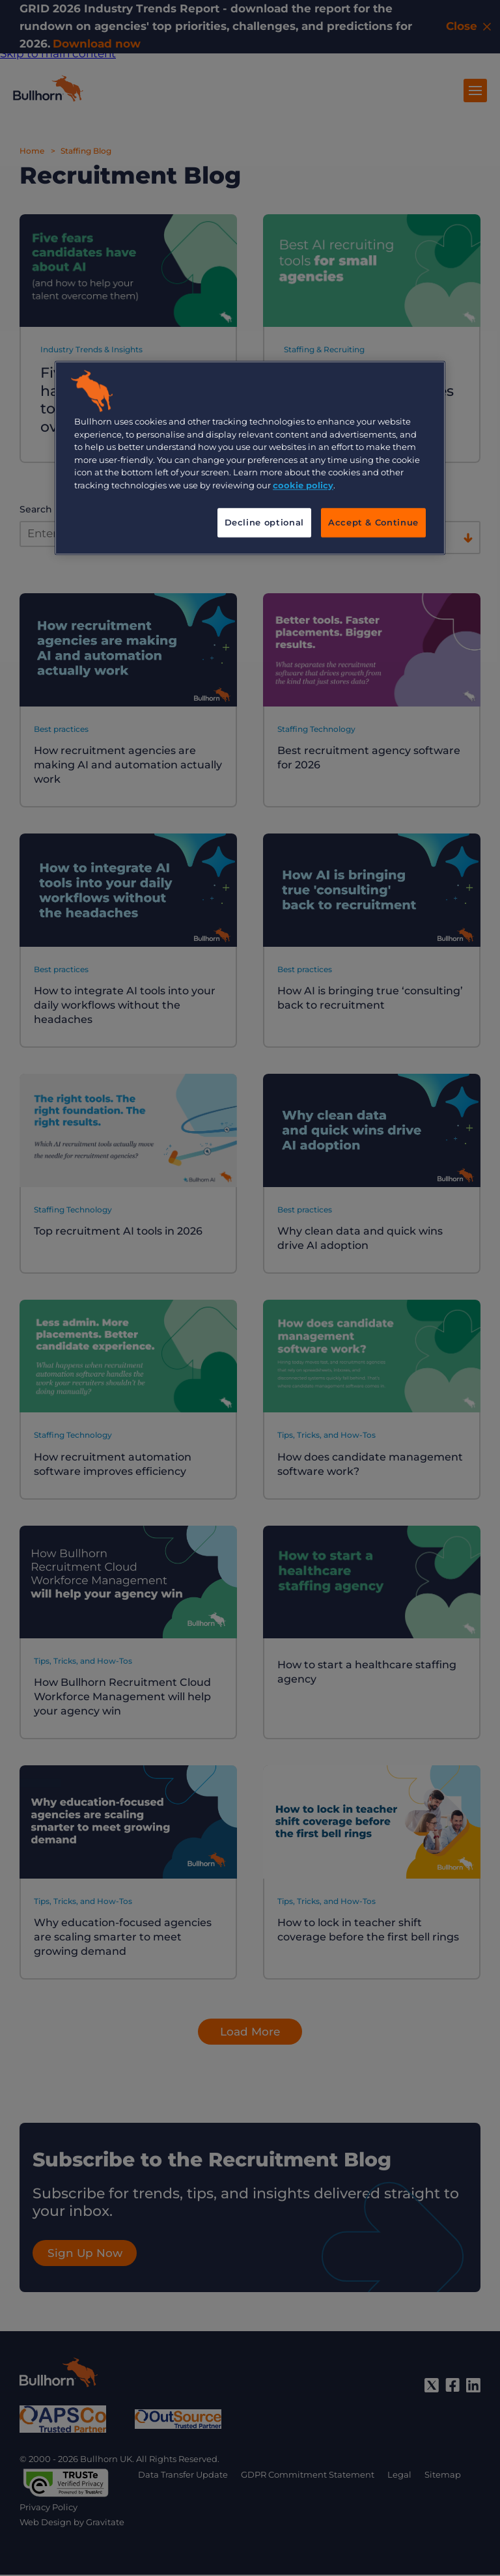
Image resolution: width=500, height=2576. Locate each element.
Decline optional (264, 523)
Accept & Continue (373, 523)
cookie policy (303, 485)
